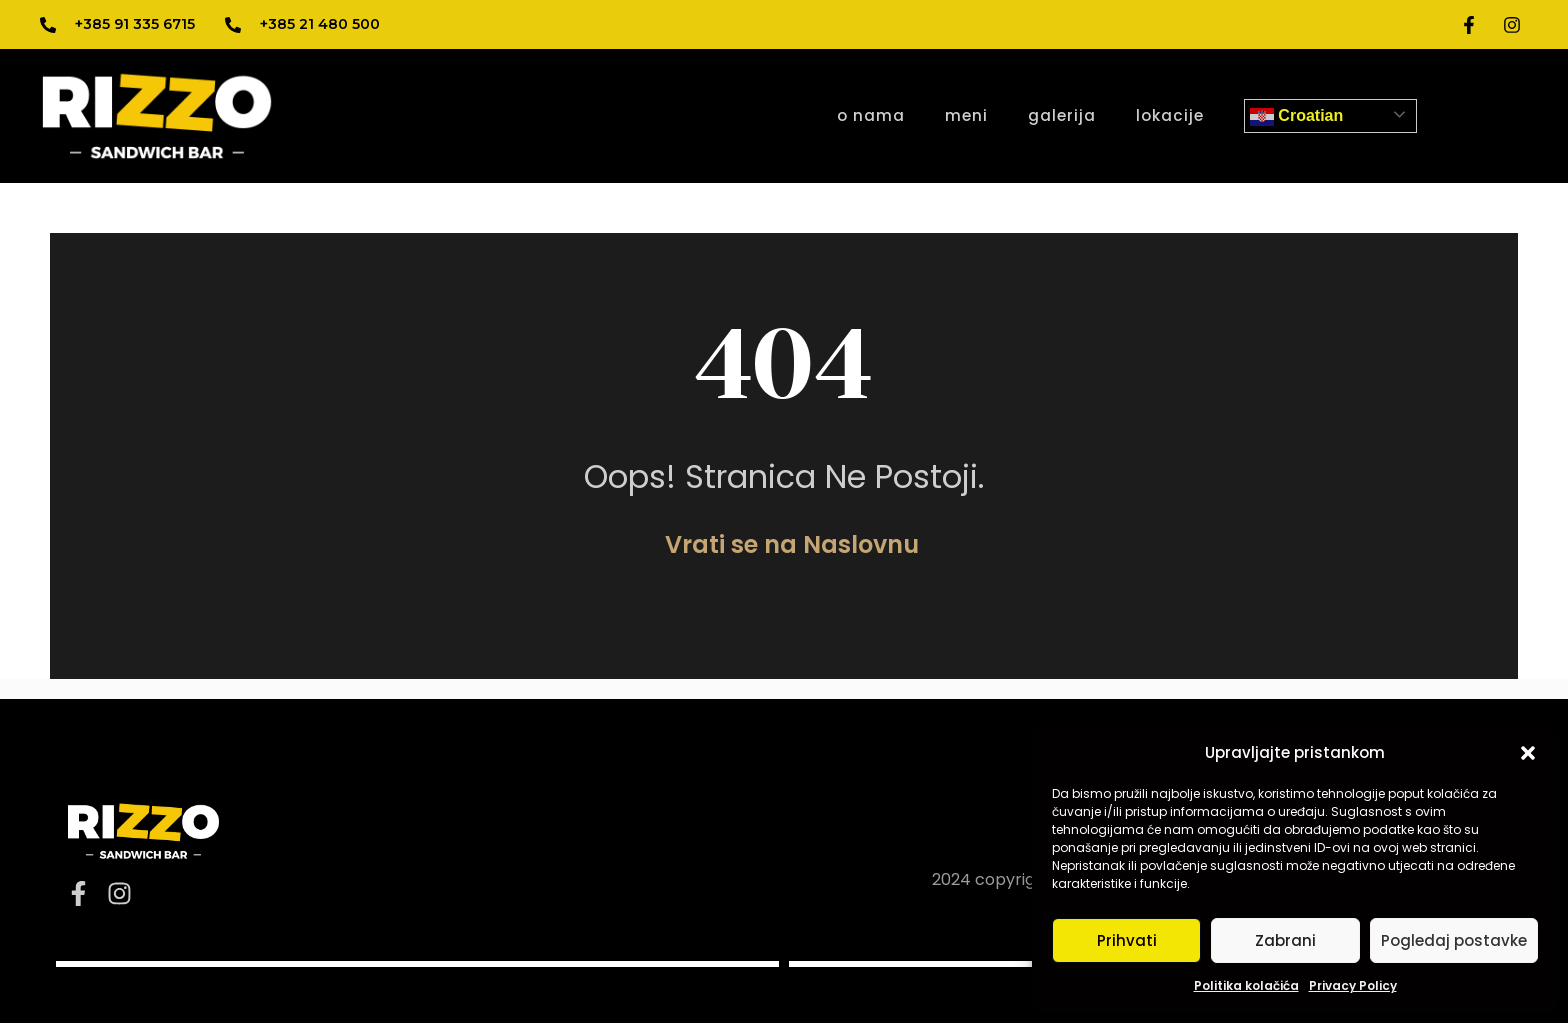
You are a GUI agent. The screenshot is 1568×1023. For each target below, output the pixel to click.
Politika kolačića (1246, 985)
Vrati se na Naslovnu (792, 544)
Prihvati (1127, 940)
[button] (1528, 753)
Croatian (1296, 117)
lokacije (1170, 115)
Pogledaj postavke (1454, 940)
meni (966, 115)
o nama (871, 115)
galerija (1062, 115)
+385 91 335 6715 (135, 24)
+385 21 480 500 (320, 24)
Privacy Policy (1353, 985)
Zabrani (1285, 940)
